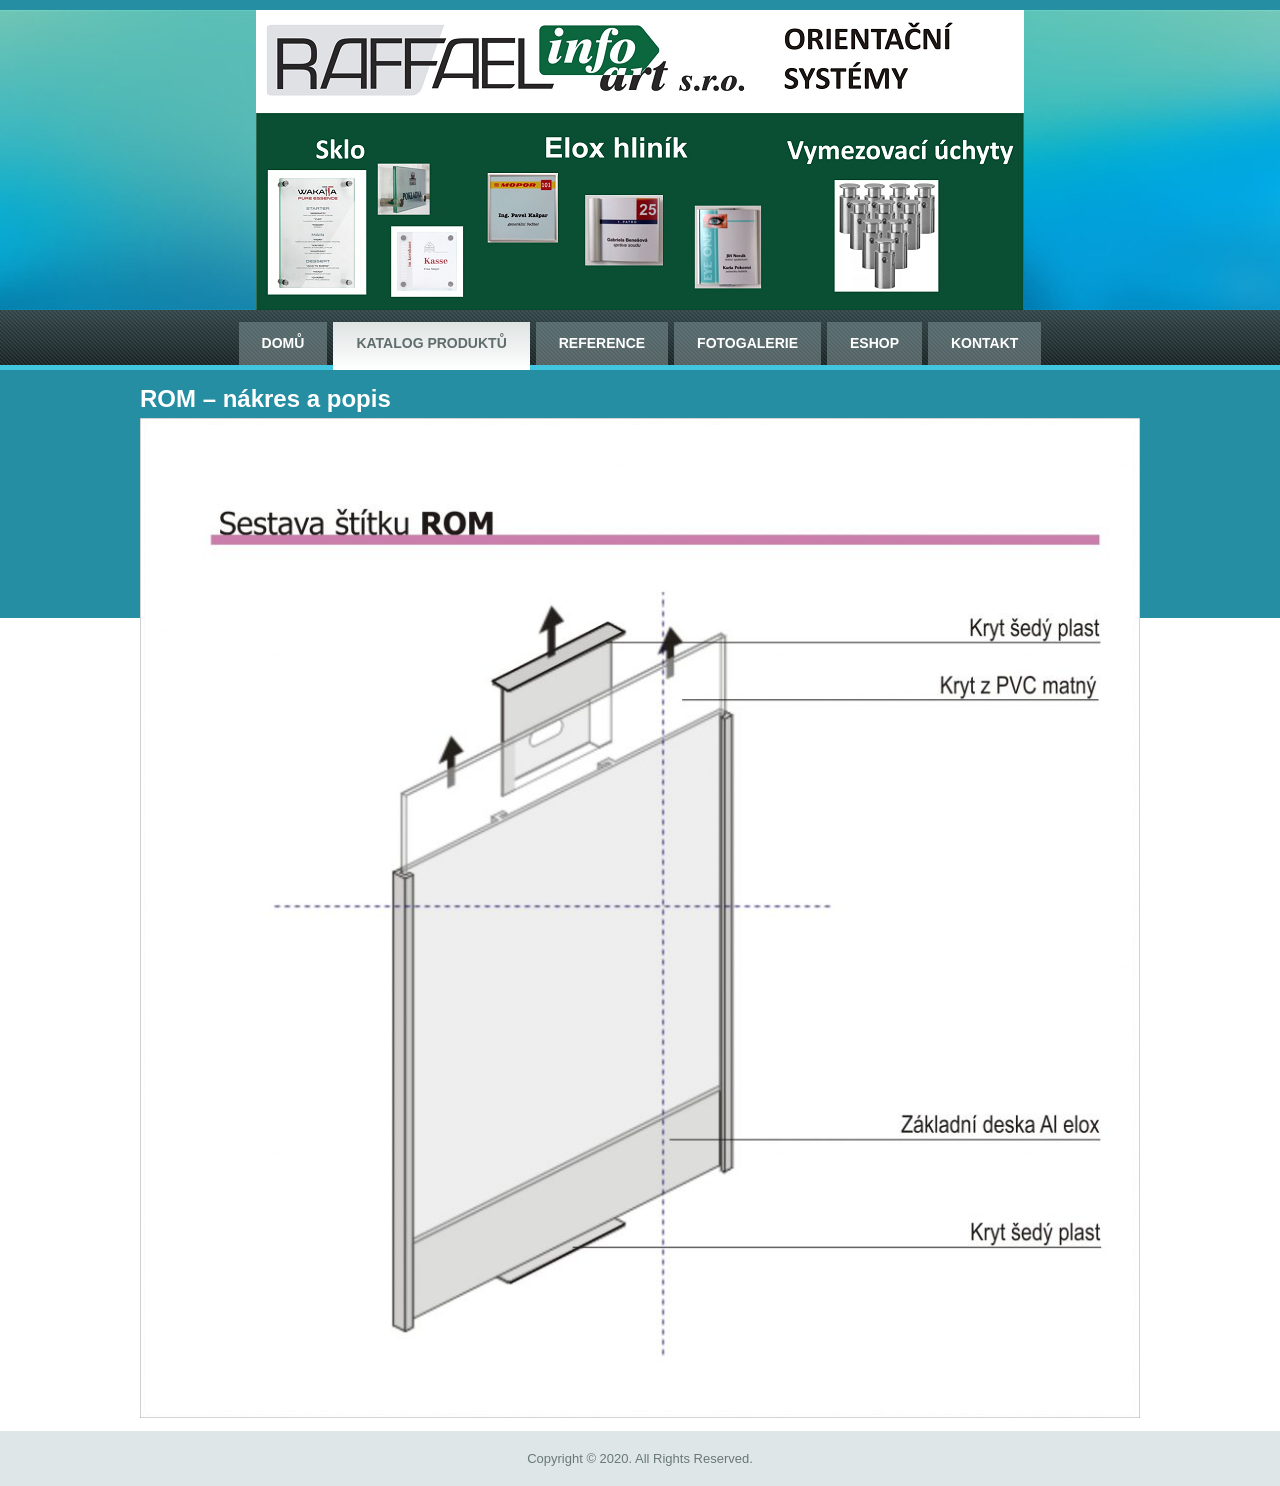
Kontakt (984, 343)
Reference (602, 343)
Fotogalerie (747, 343)
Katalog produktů (431, 343)
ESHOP (874, 343)
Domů (283, 343)
